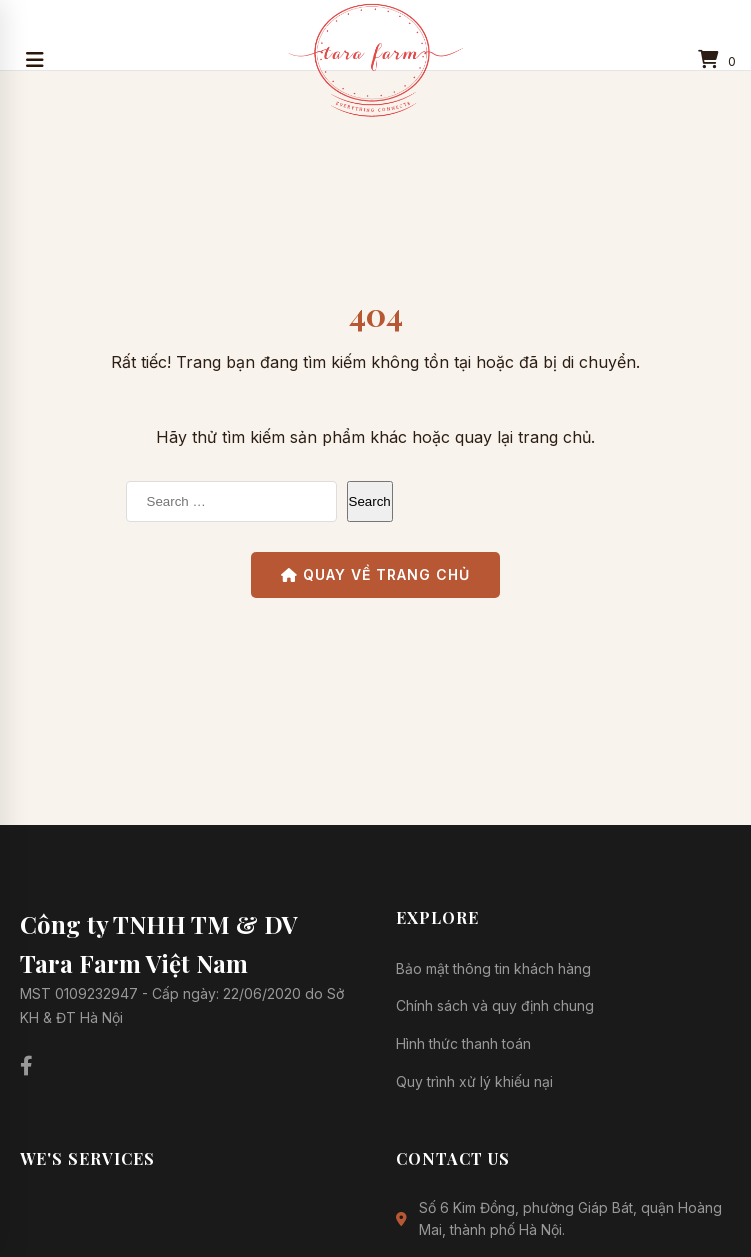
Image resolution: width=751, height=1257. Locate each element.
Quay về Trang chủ (375, 574)
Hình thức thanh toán (463, 1043)
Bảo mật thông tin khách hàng (493, 968)
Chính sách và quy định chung (495, 1005)
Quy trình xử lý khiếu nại (474, 1081)
